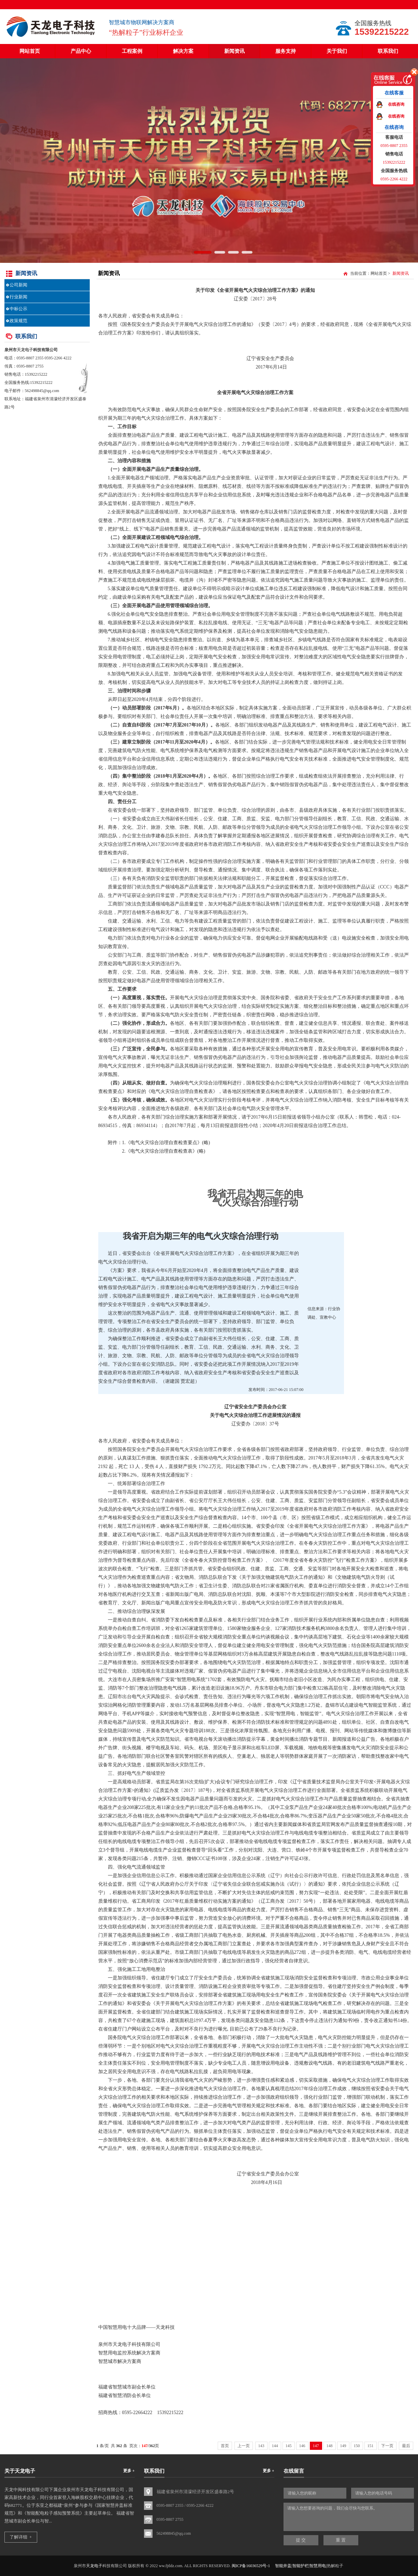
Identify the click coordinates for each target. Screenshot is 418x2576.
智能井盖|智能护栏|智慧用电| (301, 2565)
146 (302, 2445)
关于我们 (337, 51)
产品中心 (81, 51)
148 (330, 2445)
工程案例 (132, 51)
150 (357, 2445)
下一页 (387, 2445)
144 (275, 2445)
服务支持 (285, 51)
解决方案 (183, 51)
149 (343, 2445)
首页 (225, 2445)
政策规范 (18, 320)
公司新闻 (18, 284)
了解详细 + (21, 2537)
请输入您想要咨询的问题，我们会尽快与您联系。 (349, 2517)
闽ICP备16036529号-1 (251, 2565)
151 (370, 2445)
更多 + (129, 2470)
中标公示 (18, 308)
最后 (406, 2445)
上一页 (243, 2445)
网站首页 (29, 51)
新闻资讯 (234, 51)
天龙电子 (25, 349)
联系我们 (388, 51)
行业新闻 (18, 296)
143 (261, 2445)
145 (289, 2445)
